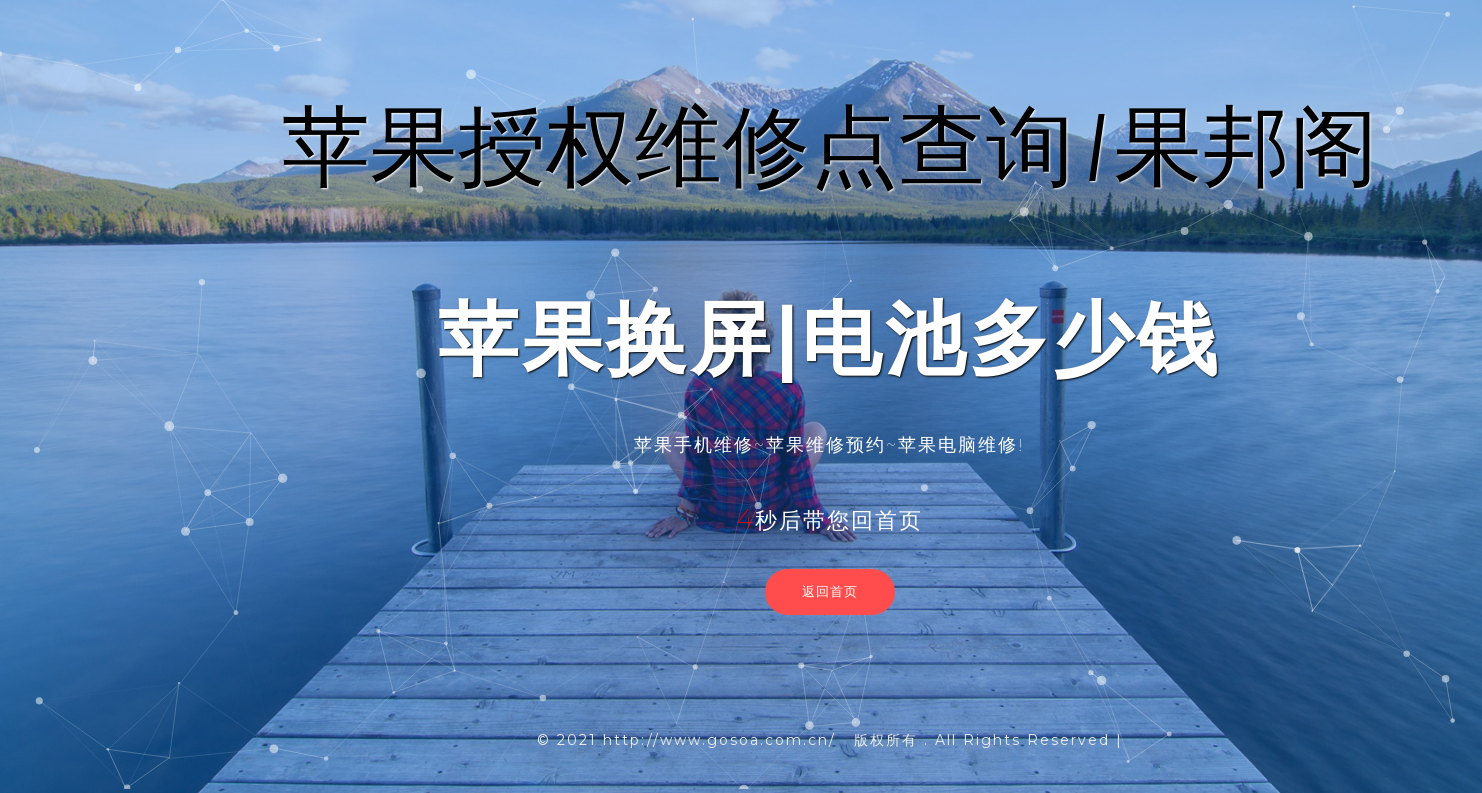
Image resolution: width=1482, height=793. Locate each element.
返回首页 (830, 591)
